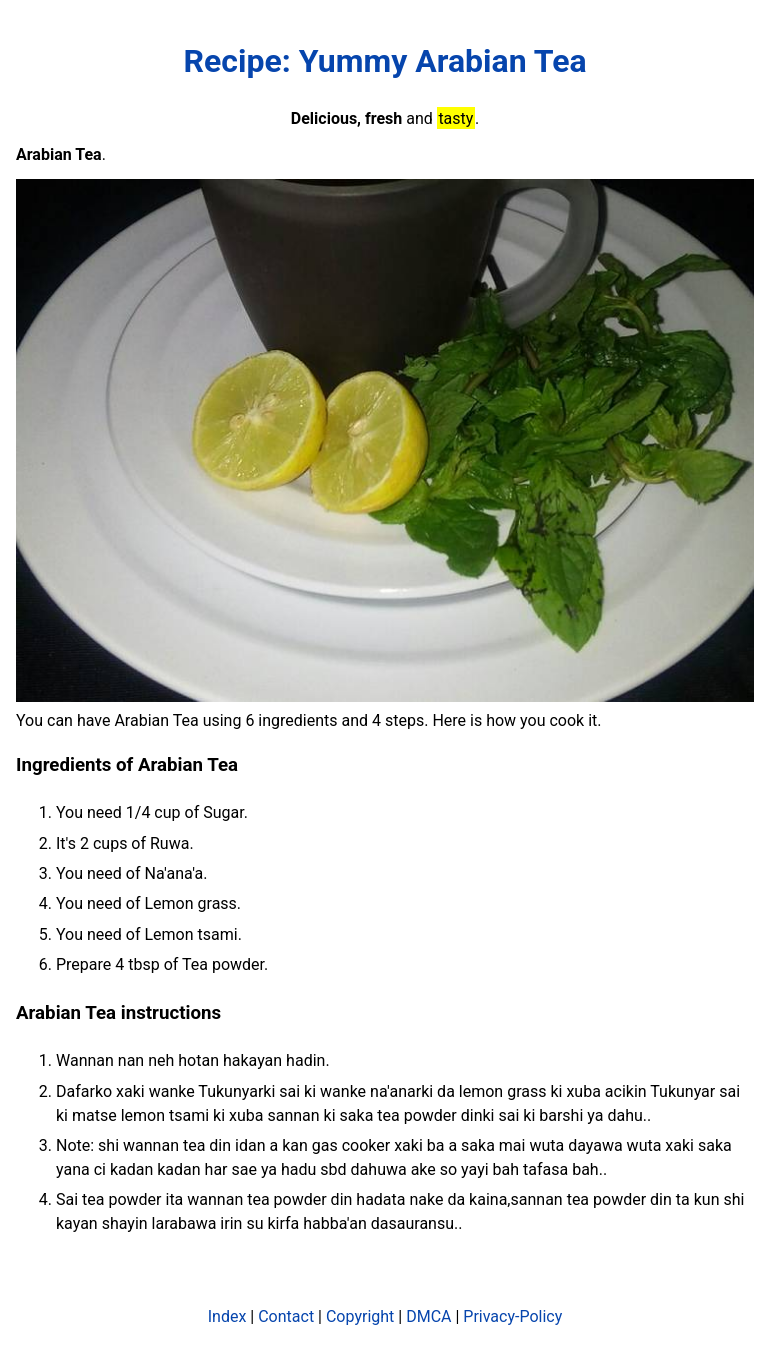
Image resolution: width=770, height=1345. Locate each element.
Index (227, 1316)
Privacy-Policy (512, 1316)
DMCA (428, 1316)
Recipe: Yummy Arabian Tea (384, 61)
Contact (286, 1316)
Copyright (360, 1316)
